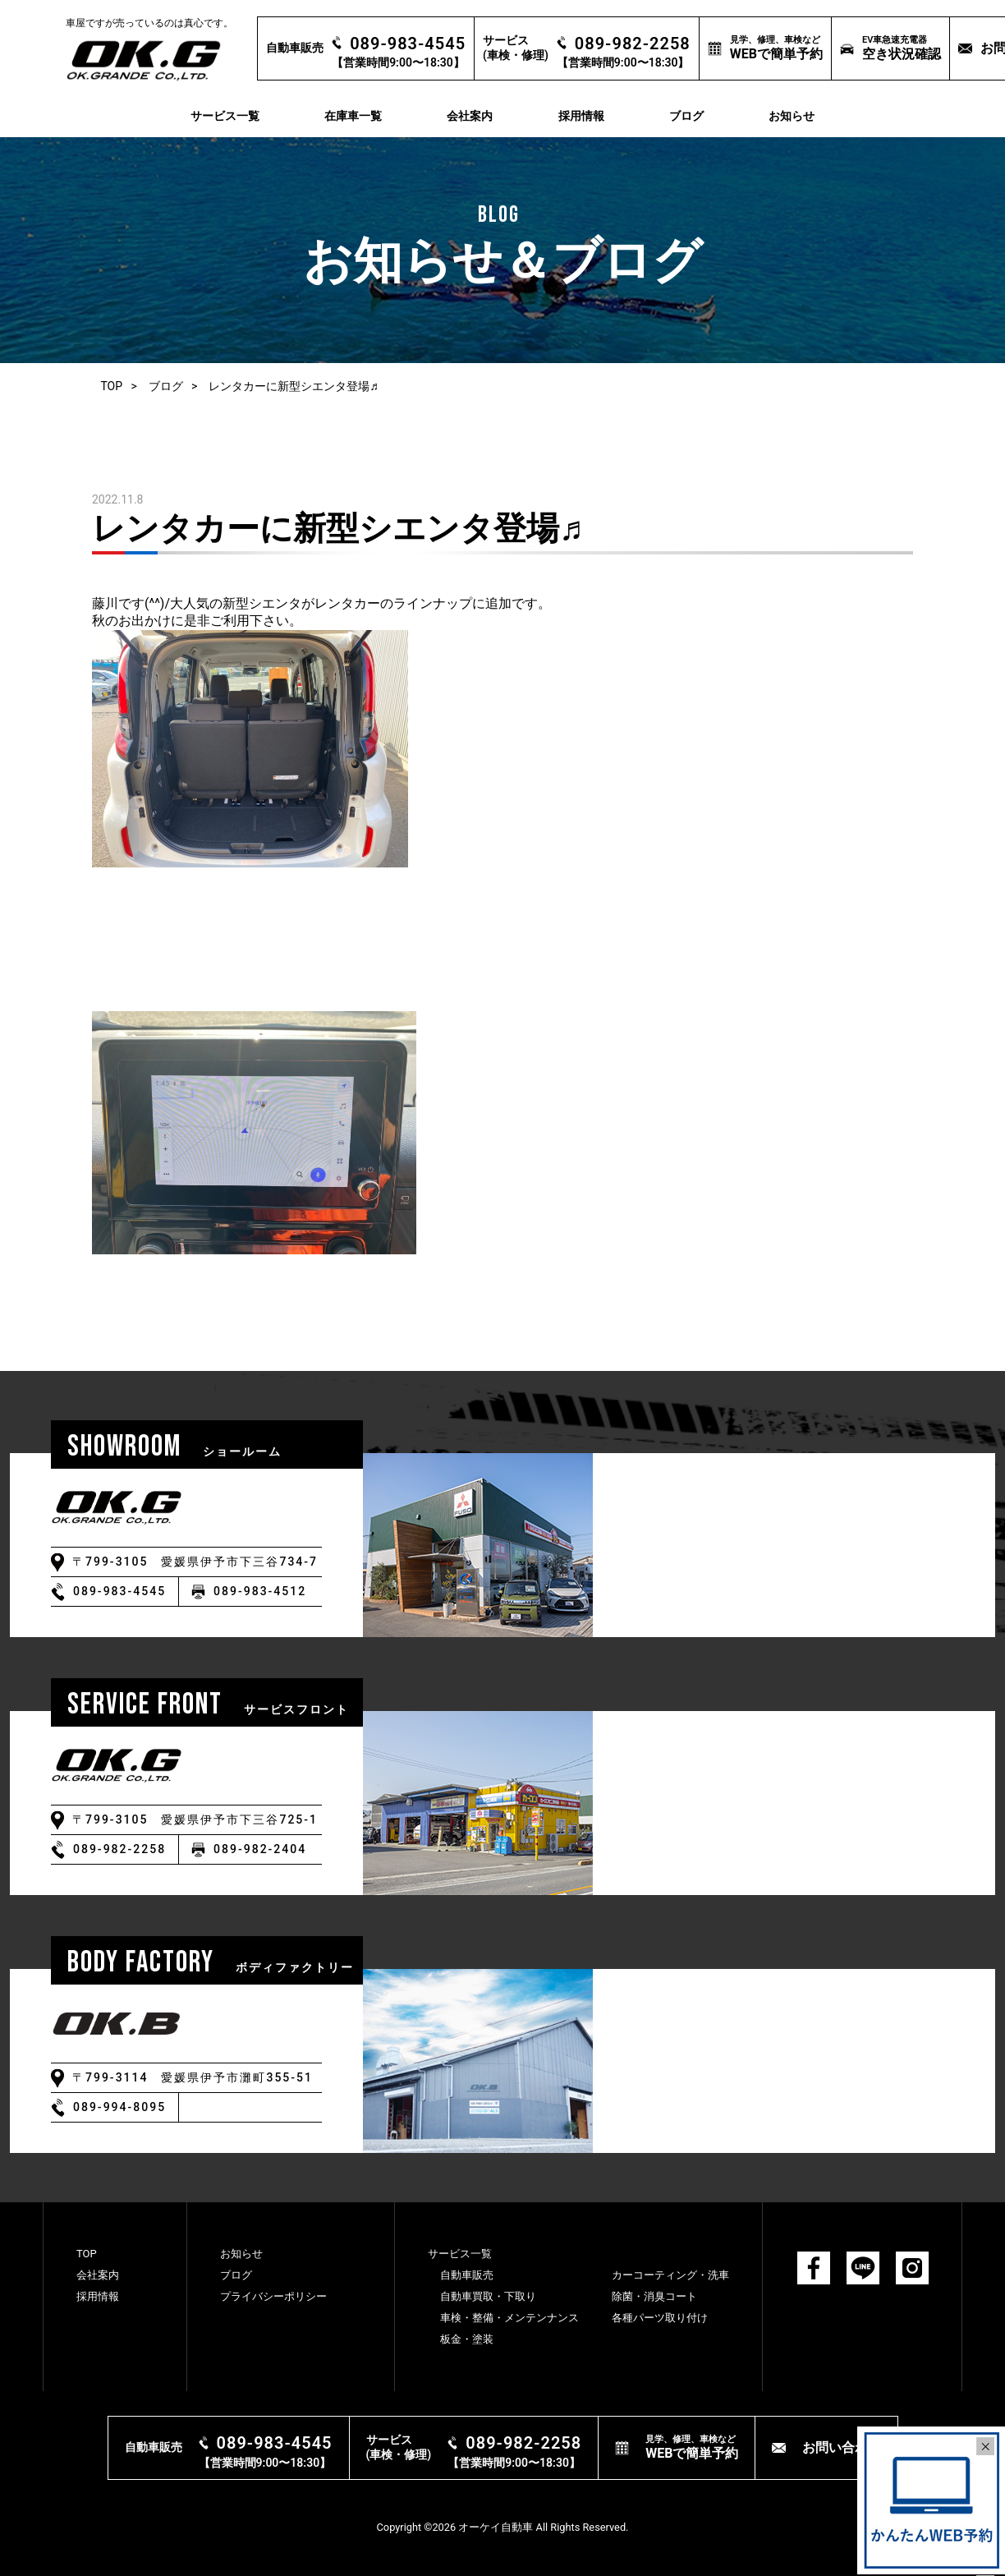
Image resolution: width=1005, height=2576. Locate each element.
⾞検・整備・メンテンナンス (509, 2318)
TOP (111, 386)
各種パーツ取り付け (660, 2318)
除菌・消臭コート (654, 2296)
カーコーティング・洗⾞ (670, 2275)
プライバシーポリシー (273, 2296)
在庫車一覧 (353, 115)
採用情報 (581, 115)
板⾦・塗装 (466, 2339)
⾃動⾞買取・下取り (488, 2296)
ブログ (686, 115)
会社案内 (470, 115)
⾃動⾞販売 (466, 2275)
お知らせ (792, 115)
